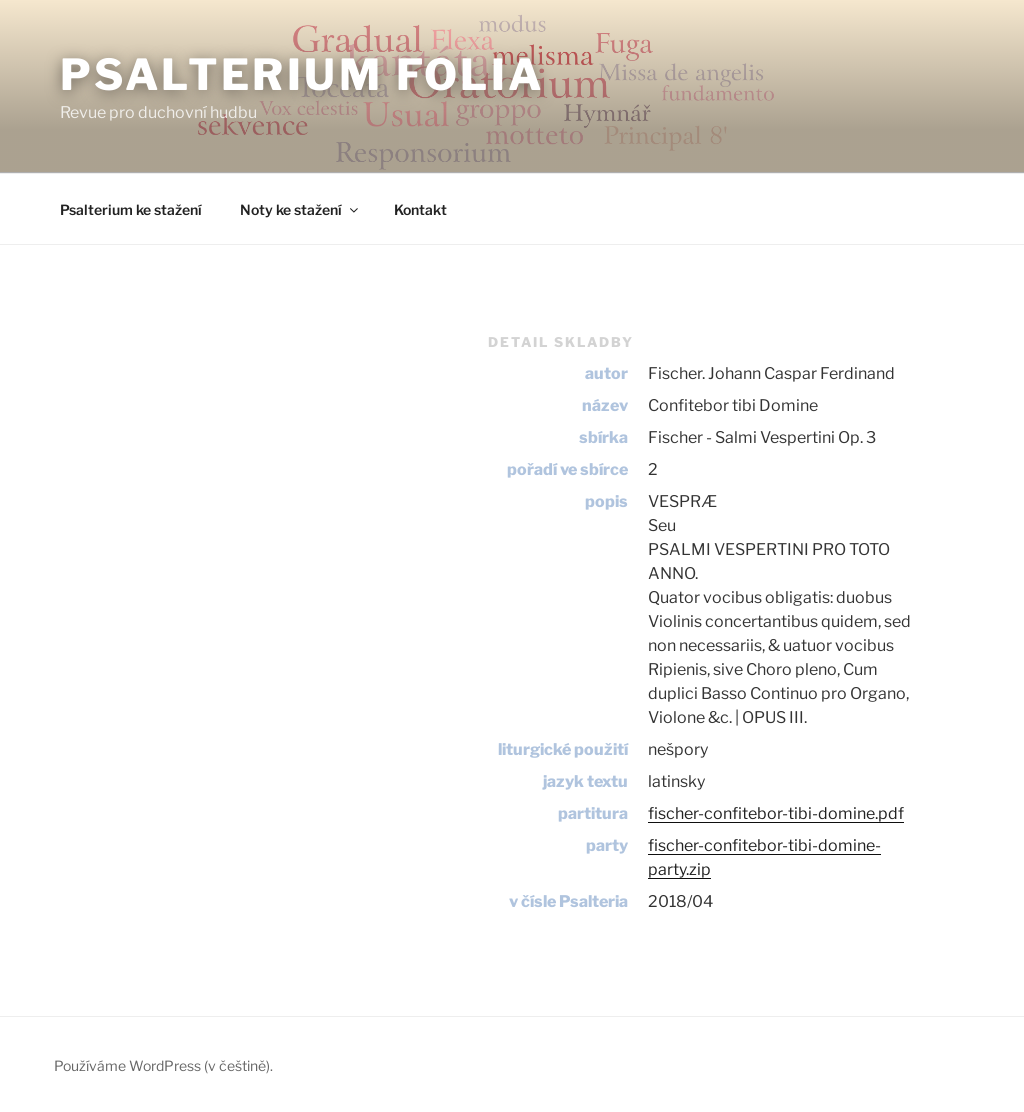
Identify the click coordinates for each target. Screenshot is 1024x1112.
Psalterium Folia (302, 74)
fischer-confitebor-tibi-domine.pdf (776, 813)
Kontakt (420, 209)
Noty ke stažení (300, 209)
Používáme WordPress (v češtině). (163, 1065)
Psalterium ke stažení (131, 209)
